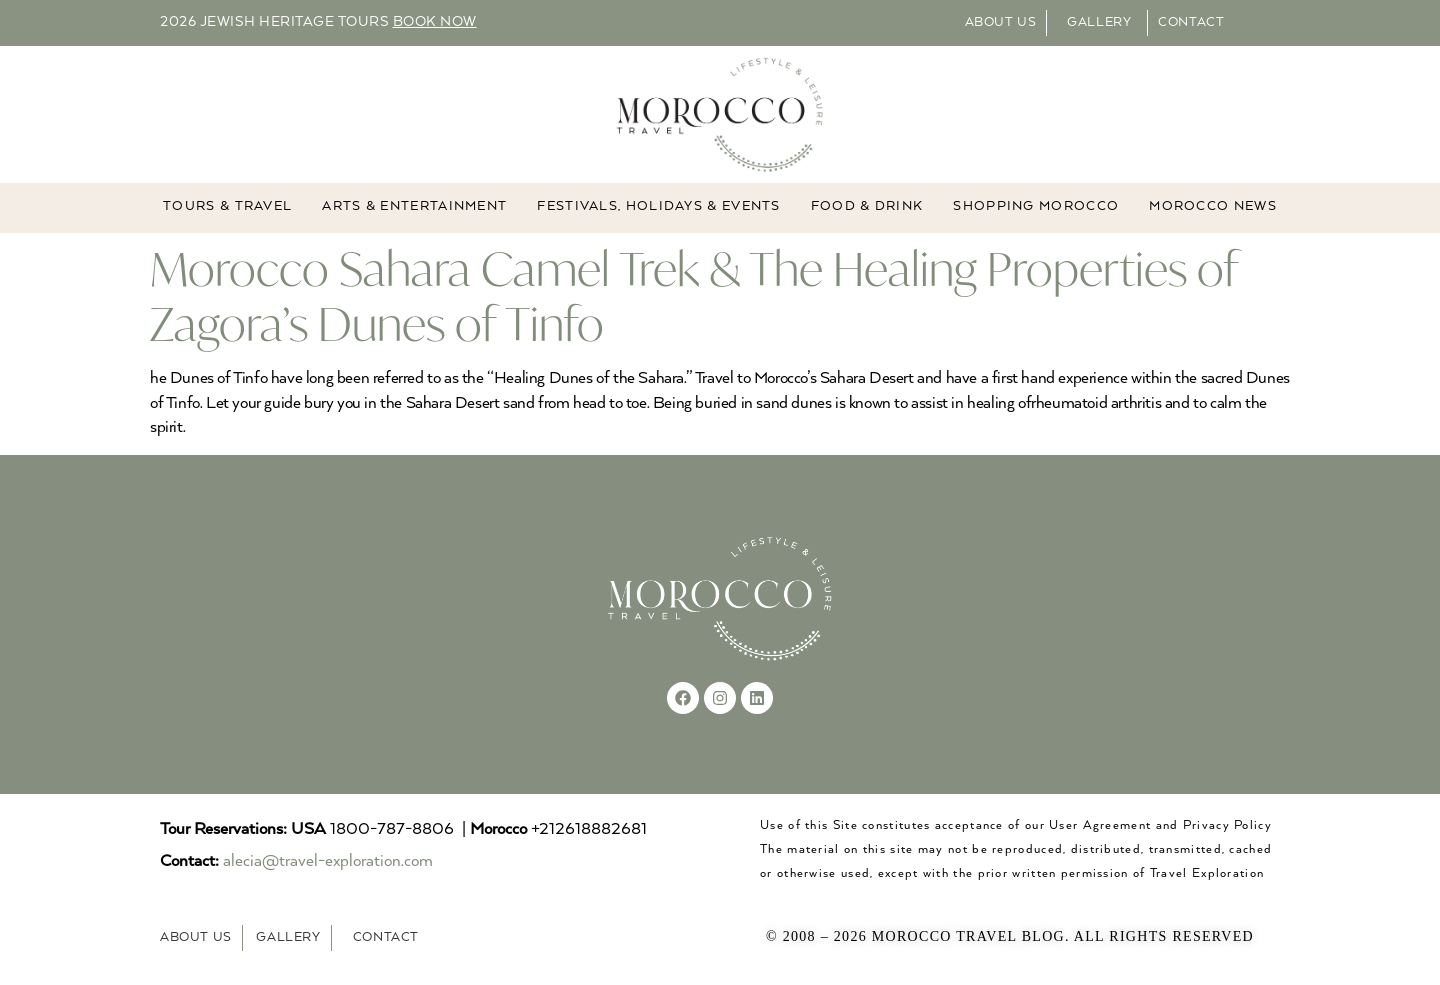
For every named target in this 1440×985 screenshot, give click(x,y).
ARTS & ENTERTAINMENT (414, 207)
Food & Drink (867, 207)
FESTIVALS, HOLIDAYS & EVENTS (658, 207)
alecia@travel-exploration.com (328, 862)
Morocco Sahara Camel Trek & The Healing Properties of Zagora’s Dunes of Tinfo (694, 296)
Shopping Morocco (1036, 207)
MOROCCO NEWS (1213, 207)
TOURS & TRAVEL (227, 207)
